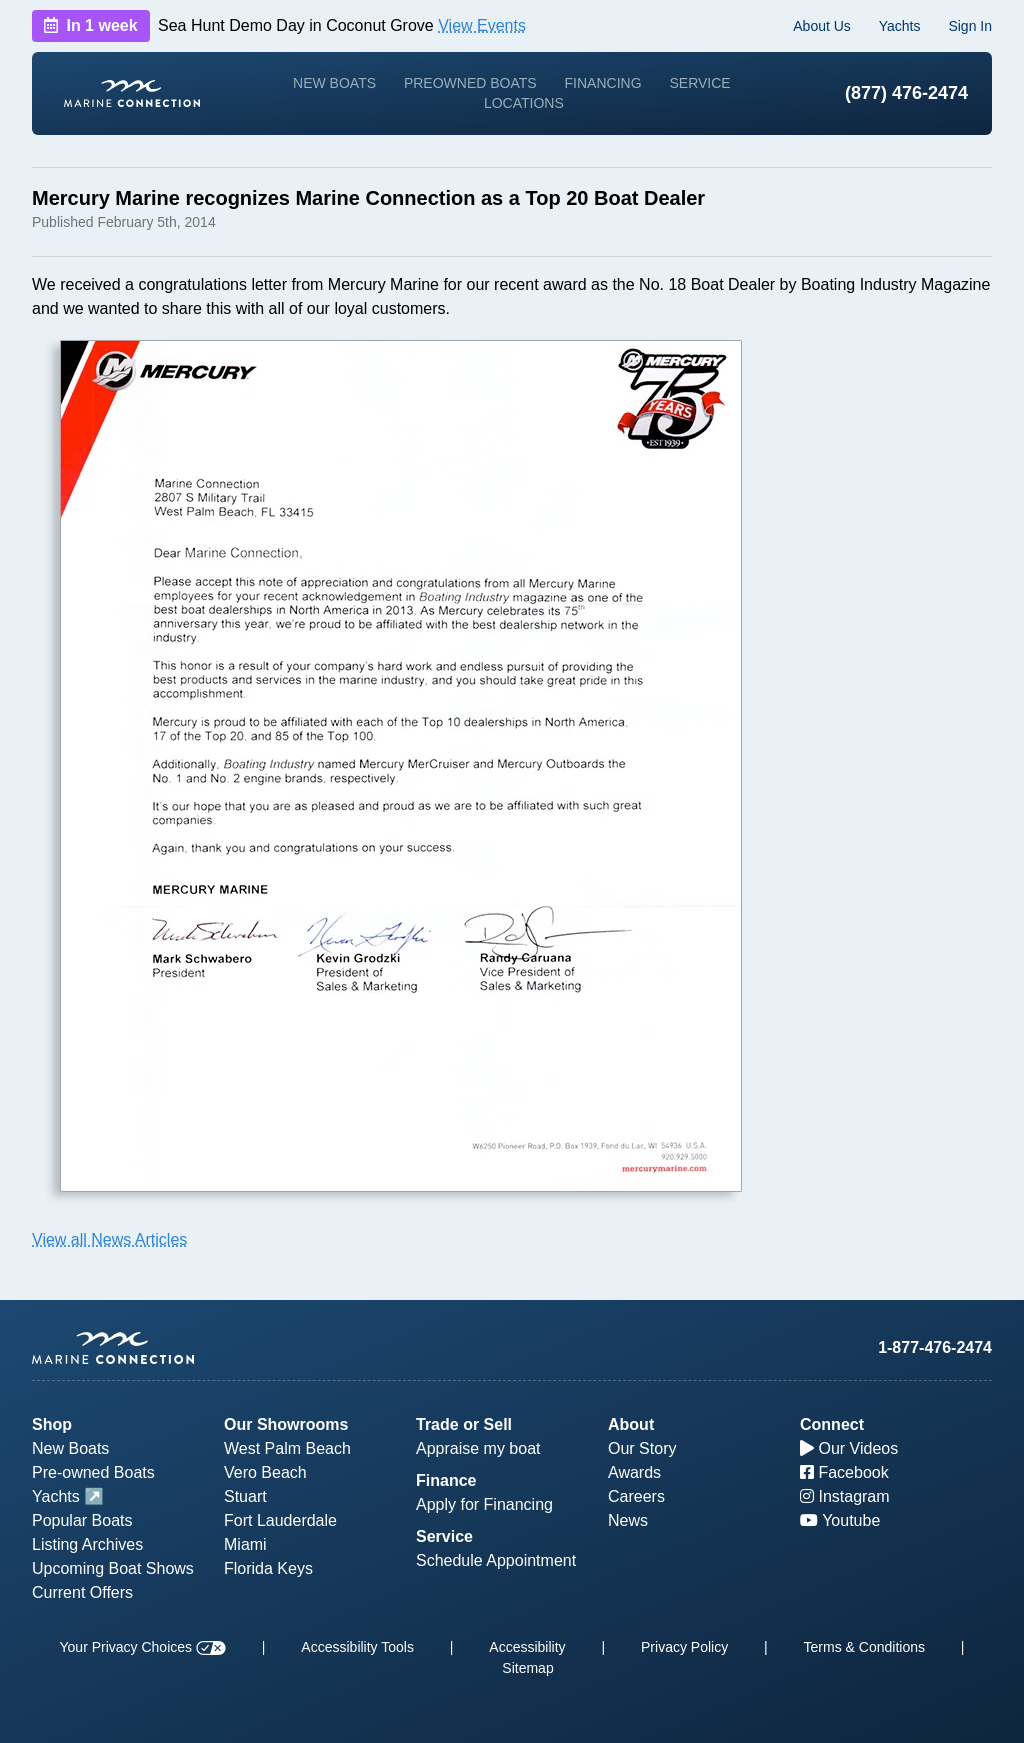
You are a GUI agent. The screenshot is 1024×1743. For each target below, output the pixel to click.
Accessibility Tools (357, 1647)
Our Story (642, 1448)
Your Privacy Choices (143, 1647)
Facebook (844, 1472)
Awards (634, 1472)
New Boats (334, 83)
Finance (446, 1480)
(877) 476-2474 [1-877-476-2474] (906, 93)
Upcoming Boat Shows (113, 1568)
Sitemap (527, 1668)
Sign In (970, 26)
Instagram (845, 1496)
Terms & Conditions (864, 1647)
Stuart (245, 1496)
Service (699, 83)
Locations (524, 103)
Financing (603, 83)
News (628, 1520)
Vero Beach (265, 1472)
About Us (822, 26)
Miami (245, 1544)
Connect (832, 1424)
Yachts (900, 26)
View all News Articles (109, 1239)
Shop (52, 1424)
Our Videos (849, 1448)
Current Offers (82, 1592)
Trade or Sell (464, 1424)
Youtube (840, 1520)
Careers (636, 1496)
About (631, 1424)
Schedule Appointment (496, 1560)
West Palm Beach (287, 1448)
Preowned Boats (470, 83)
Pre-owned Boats (93, 1472)
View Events (482, 25)
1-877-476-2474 (935, 1347)
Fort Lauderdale (280, 1520)
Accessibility (527, 1647)
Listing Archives (87, 1544)
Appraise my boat (478, 1448)
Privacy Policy (684, 1647)
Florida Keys (268, 1568)
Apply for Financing (484, 1504)
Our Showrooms (286, 1424)
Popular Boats (82, 1520)
